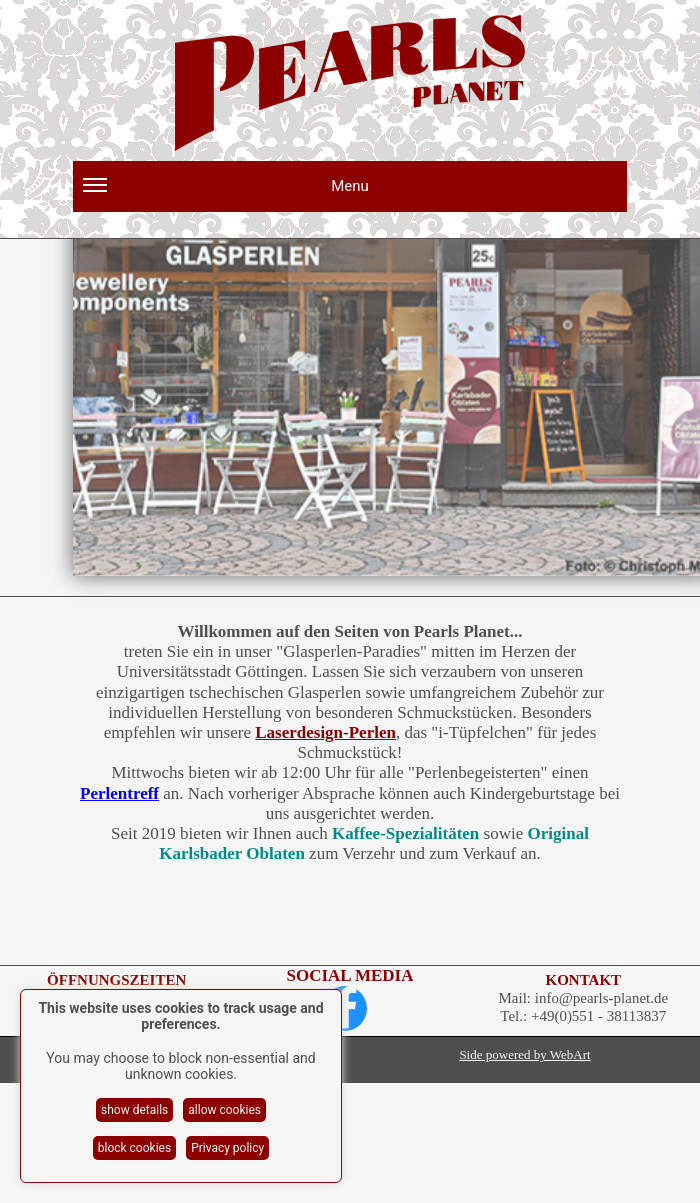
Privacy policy (227, 1148)
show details (134, 1110)
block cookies (134, 1148)
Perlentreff (119, 793)
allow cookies (224, 1110)
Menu (226, 193)
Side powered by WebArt (524, 1054)
